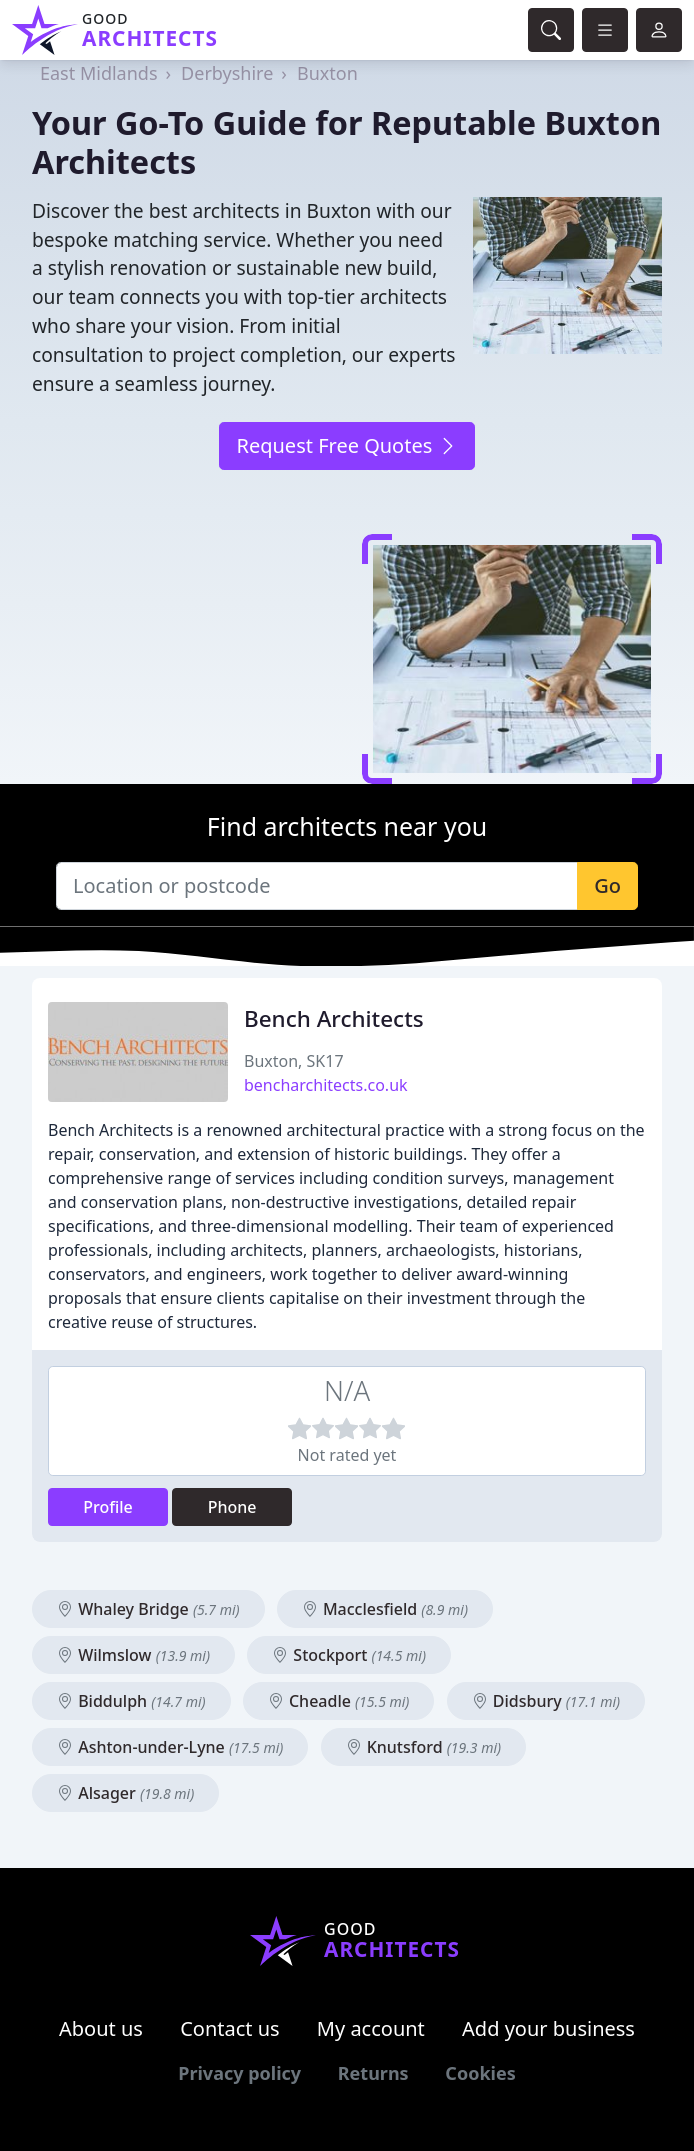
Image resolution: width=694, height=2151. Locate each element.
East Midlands (99, 73)
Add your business (548, 2028)
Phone (232, 1507)
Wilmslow (133, 1655)
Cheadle (339, 1701)
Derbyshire (227, 73)
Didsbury (546, 1701)
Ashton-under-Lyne (170, 1747)
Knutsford (424, 1747)
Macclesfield (385, 1609)
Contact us (230, 2028)
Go (607, 885)
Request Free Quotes (346, 445)
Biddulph (131, 1701)
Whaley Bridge (148, 1609)
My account (371, 2028)
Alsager (125, 1793)
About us (101, 2028)
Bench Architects (334, 1018)
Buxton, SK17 (294, 1061)
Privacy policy (239, 2073)
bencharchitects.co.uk (326, 1085)
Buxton (327, 73)
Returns (373, 2073)
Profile (108, 1507)
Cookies (480, 2073)
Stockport (349, 1655)
